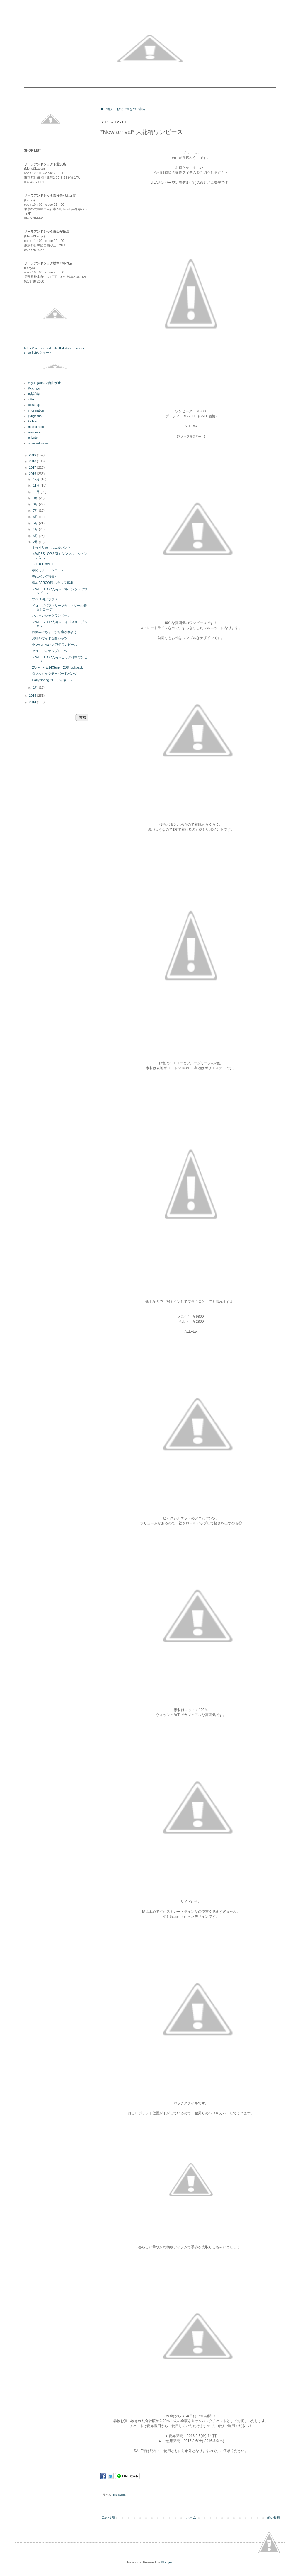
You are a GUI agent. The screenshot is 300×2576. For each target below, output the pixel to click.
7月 (36, 510)
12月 (36, 479)
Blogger (166, 2562)
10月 (36, 492)
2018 (33, 461)
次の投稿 (108, 2517)
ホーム (191, 2517)
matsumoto (36, 427)
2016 (33, 473)
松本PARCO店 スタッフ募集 (52, 582)
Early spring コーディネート (52, 680)
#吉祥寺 (34, 394)
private (33, 437)
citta (31, 399)
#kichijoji (34, 388)
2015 (33, 695)
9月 (36, 498)
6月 (36, 516)
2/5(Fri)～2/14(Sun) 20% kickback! (57, 667)
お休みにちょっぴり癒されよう (54, 632)
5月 (36, 523)
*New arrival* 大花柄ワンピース (56, 644)
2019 (33, 455)
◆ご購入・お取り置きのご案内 (123, 109)
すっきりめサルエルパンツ (51, 547)
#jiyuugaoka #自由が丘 (44, 383)
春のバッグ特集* (44, 576)
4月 (36, 529)
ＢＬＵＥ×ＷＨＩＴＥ (49, 564)
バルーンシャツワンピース (51, 615)
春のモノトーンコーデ (48, 570)
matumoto (35, 432)
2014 (33, 702)
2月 (36, 542)
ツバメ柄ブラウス (45, 599)
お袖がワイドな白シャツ (49, 638)
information (36, 410)
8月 (36, 504)
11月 (36, 485)
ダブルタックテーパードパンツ (54, 673)
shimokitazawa (38, 443)
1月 (36, 687)
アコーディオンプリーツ (49, 651)
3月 (36, 536)
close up (34, 405)
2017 (33, 467)
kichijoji (33, 421)
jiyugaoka (119, 2494)
